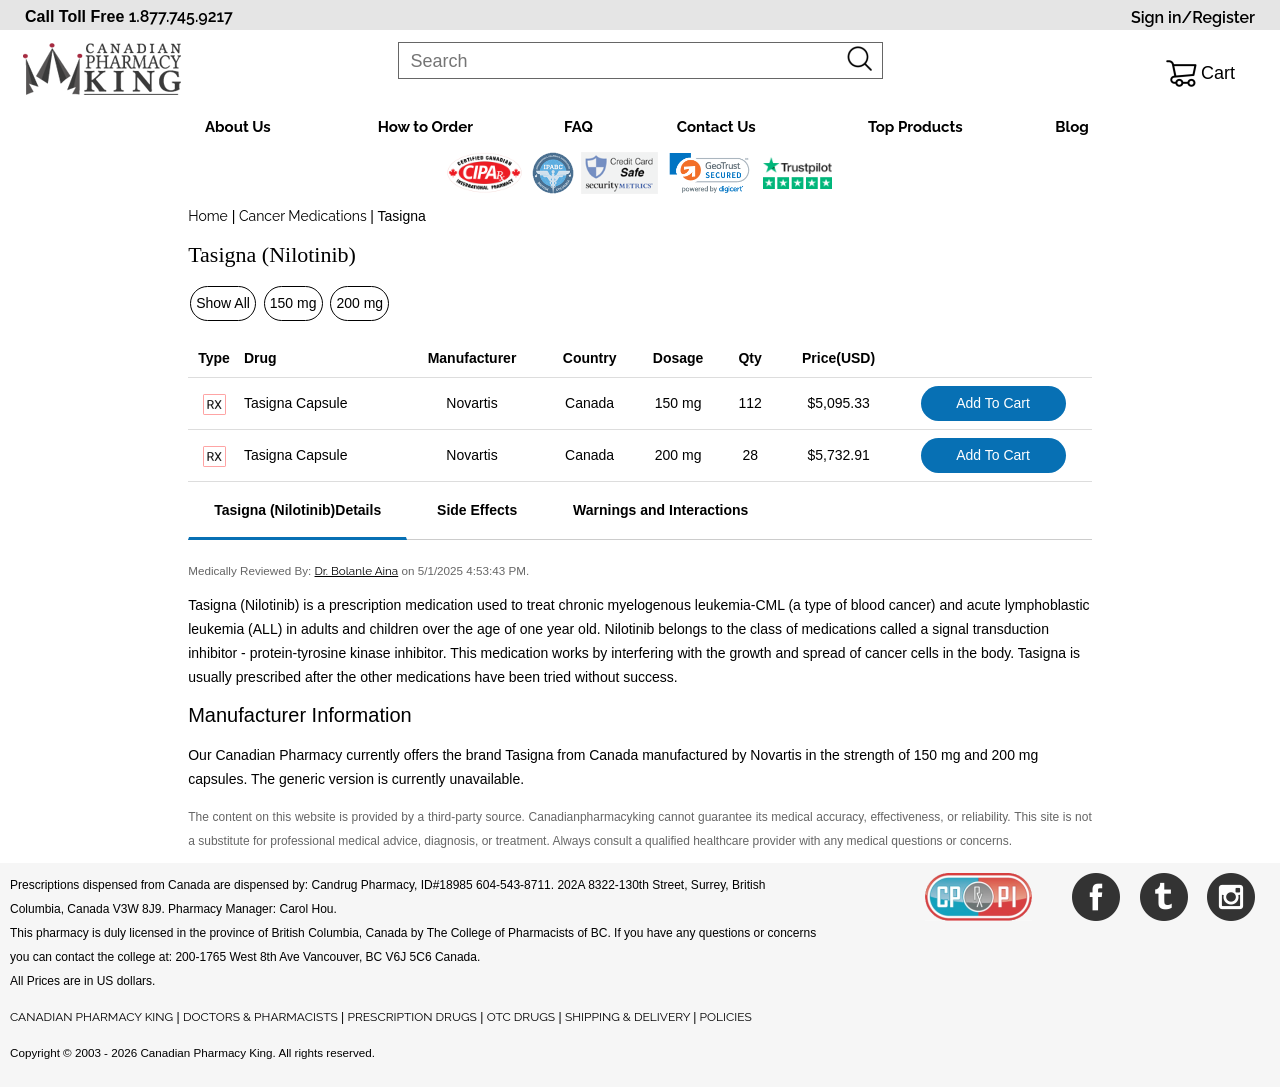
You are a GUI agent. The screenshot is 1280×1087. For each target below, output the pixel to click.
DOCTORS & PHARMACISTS (260, 1017)
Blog (1072, 127)
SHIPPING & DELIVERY (629, 1017)
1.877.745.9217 (181, 16)
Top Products (915, 127)
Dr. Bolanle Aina (357, 571)
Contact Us (716, 127)
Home (208, 216)
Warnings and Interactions (660, 510)
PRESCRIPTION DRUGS (412, 1017)
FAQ (578, 127)
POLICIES (726, 1017)
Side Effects (477, 510)
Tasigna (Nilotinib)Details (297, 510)
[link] (709, 173)
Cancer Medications (302, 216)
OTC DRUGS (521, 1017)
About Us (238, 127)
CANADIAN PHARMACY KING (91, 1017)
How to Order (425, 127)
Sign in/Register (1193, 17)
